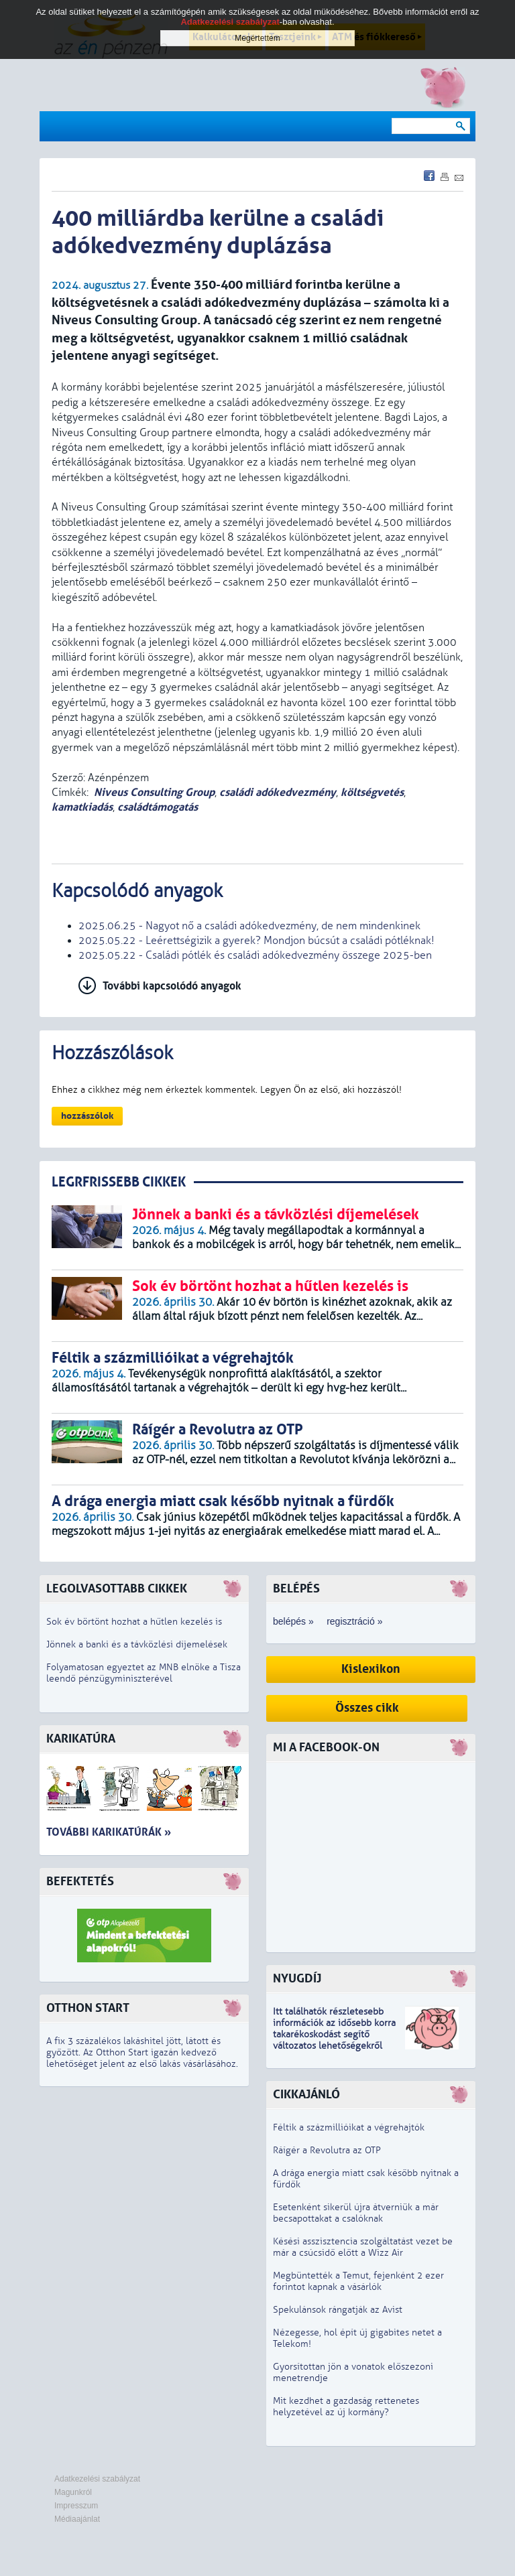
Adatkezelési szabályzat (97, 2479)
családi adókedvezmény (277, 792)
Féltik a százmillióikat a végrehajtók (348, 2127)
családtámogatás (157, 807)
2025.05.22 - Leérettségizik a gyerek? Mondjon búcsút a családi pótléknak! (256, 941)
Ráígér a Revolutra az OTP (327, 2150)
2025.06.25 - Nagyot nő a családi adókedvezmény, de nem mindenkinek (249, 926)
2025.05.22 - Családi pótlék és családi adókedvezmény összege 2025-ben (255, 955)
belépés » (293, 1621)
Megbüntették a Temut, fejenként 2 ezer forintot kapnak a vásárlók (358, 2281)
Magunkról (73, 2492)
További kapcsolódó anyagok (172, 985)
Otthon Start (87, 2008)
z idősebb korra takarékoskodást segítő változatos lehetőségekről (334, 2034)
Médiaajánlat (77, 2519)
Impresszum (76, 2505)
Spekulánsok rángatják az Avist (337, 2309)
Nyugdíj (297, 1979)
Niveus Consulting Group (154, 792)
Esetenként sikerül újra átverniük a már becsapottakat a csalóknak (356, 2212)
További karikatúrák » (108, 1832)
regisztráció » (354, 1621)
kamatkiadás (82, 807)
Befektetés (80, 1882)
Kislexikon (370, 1669)
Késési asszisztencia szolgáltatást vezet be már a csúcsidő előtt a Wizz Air (363, 2247)
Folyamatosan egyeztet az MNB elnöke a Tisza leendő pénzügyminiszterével (143, 1673)
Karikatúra (80, 1739)
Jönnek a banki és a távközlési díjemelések (136, 1644)
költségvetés (372, 792)
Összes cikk (367, 1708)
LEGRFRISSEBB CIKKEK (119, 1182)
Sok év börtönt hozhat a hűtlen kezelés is (134, 1621)
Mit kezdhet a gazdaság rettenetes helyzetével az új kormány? (346, 2406)
